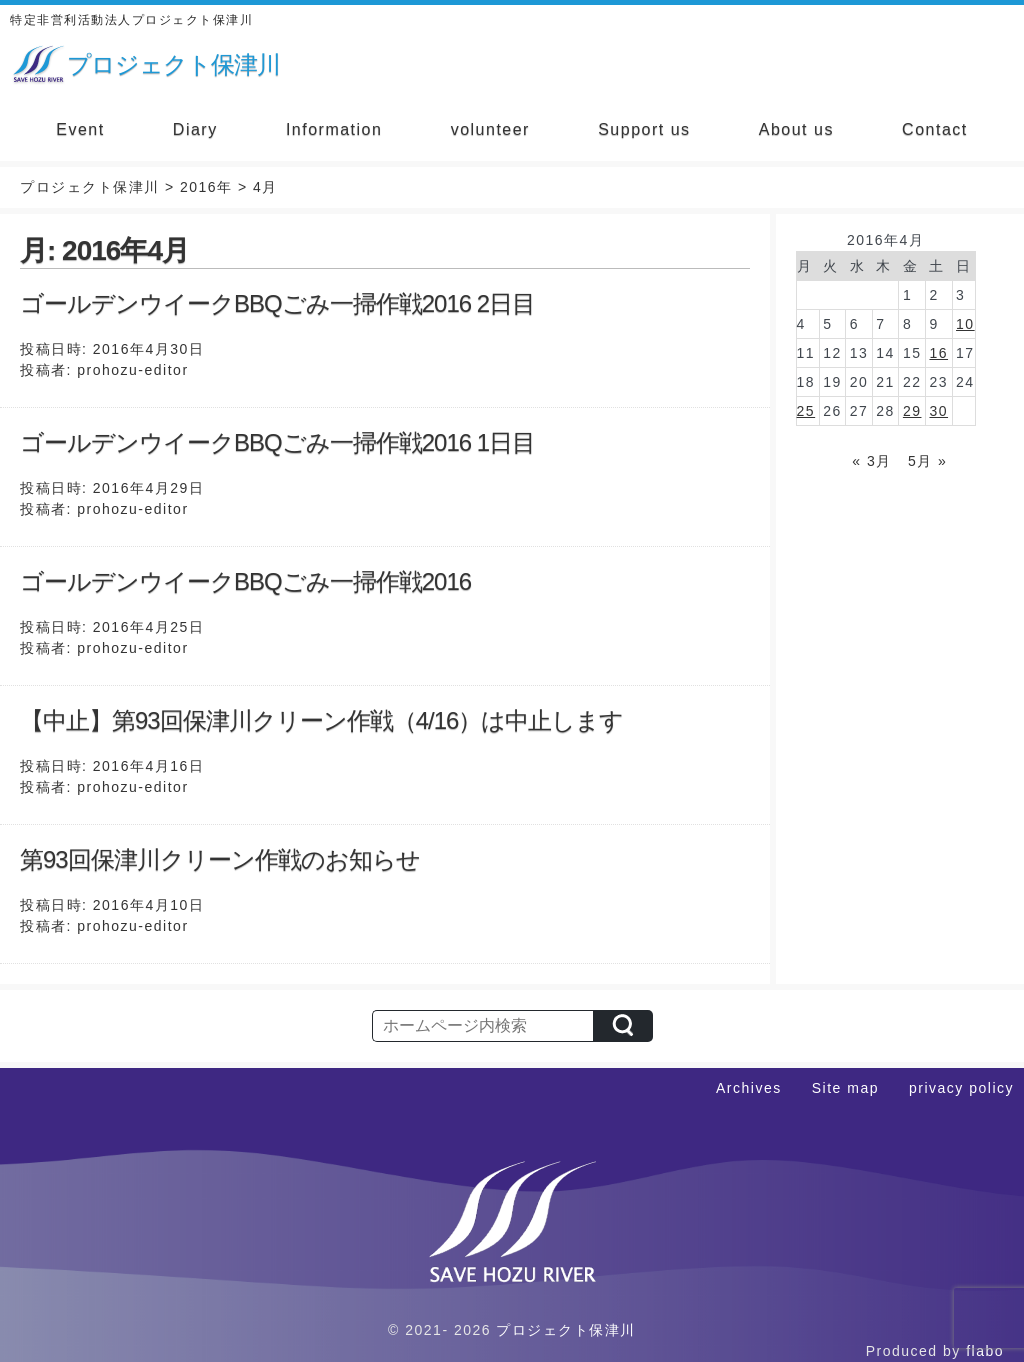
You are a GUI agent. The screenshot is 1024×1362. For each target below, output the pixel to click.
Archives (749, 1088)
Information (334, 129)
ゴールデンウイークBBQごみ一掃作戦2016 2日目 (277, 303)
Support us (644, 129)
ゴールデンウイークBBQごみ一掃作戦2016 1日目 (277, 442)
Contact (935, 129)
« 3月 (871, 461)
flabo (985, 1351)
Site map (845, 1088)
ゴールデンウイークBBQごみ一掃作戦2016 (245, 581)
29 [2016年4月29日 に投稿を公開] (912, 411)
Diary (195, 129)
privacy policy (961, 1088)
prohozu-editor (132, 370)
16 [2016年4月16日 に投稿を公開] (938, 353)
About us (796, 129)
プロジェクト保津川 (566, 1330)
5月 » (927, 461)
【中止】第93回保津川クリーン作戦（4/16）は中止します (321, 720)
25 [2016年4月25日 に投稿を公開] (806, 411)
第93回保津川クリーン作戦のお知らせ (220, 859)
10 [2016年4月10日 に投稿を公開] (965, 324)
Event (80, 129)
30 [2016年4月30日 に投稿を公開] (938, 411)
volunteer (490, 129)
